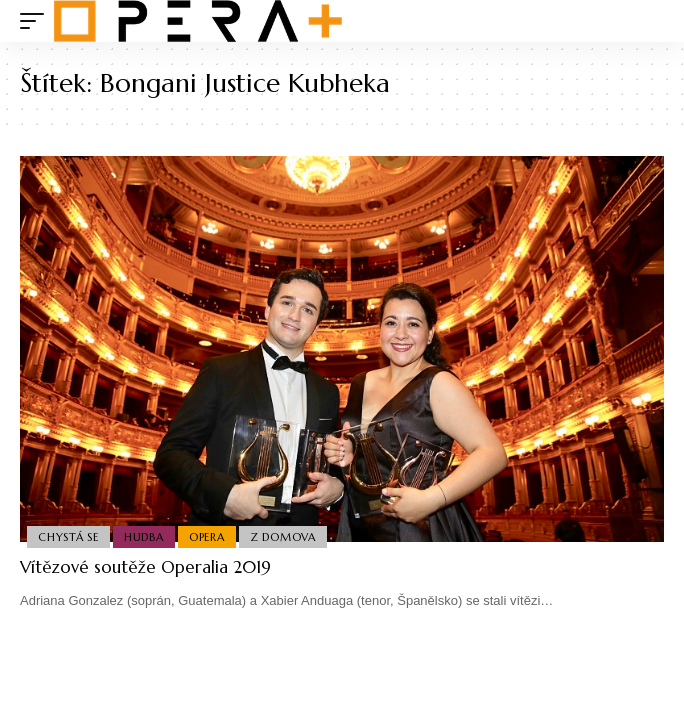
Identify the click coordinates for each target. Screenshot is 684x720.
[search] (649, 21)
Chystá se (68, 537)
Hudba (144, 537)
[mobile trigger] (37, 21)
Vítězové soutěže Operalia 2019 (145, 567)
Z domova (283, 537)
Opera (207, 537)
